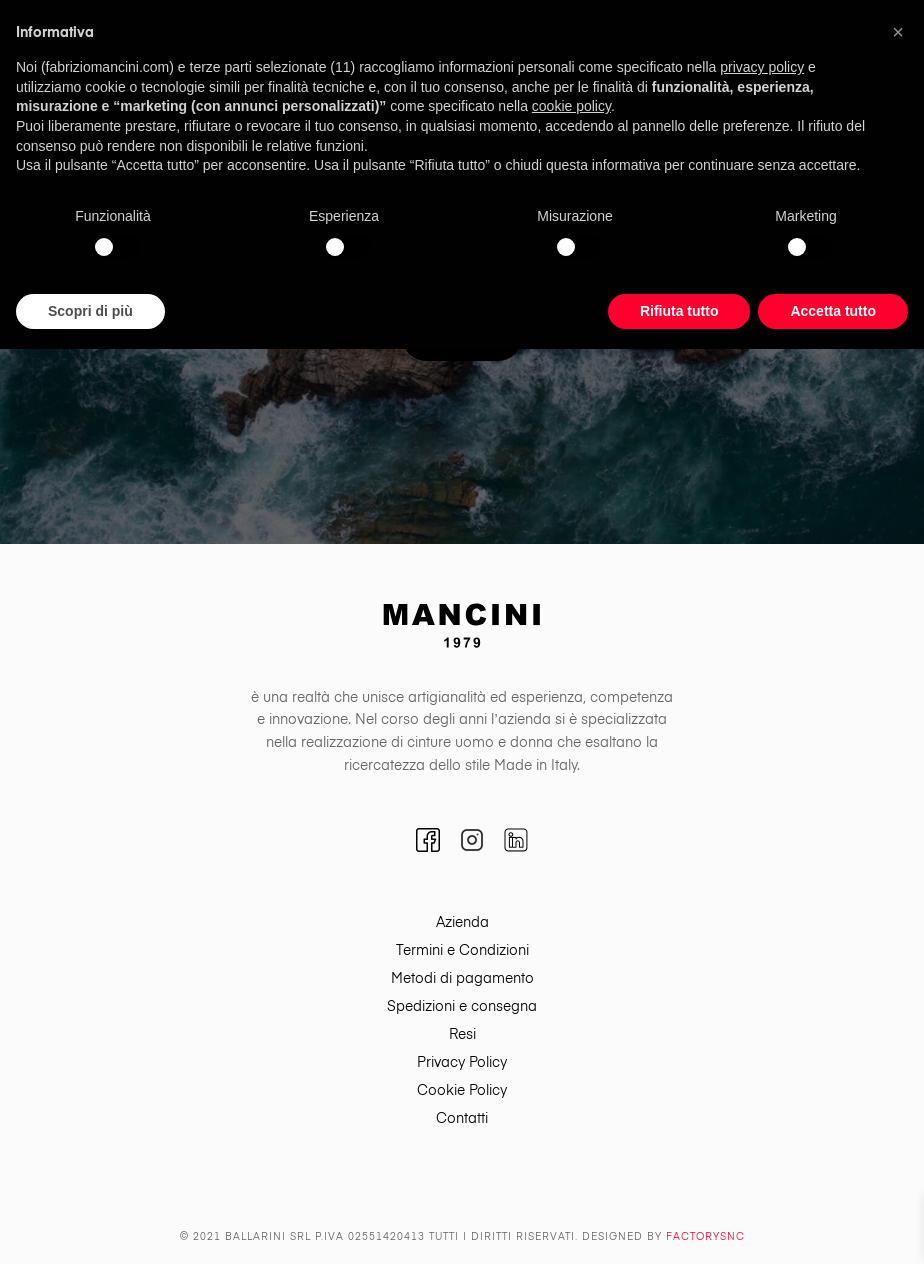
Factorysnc (705, 1237)
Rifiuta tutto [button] (679, 311)
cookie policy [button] (571, 106)
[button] (898, 32)
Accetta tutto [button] (833, 311)
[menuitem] (462, 923)
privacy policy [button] (762, 67)
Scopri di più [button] (90, 311)
